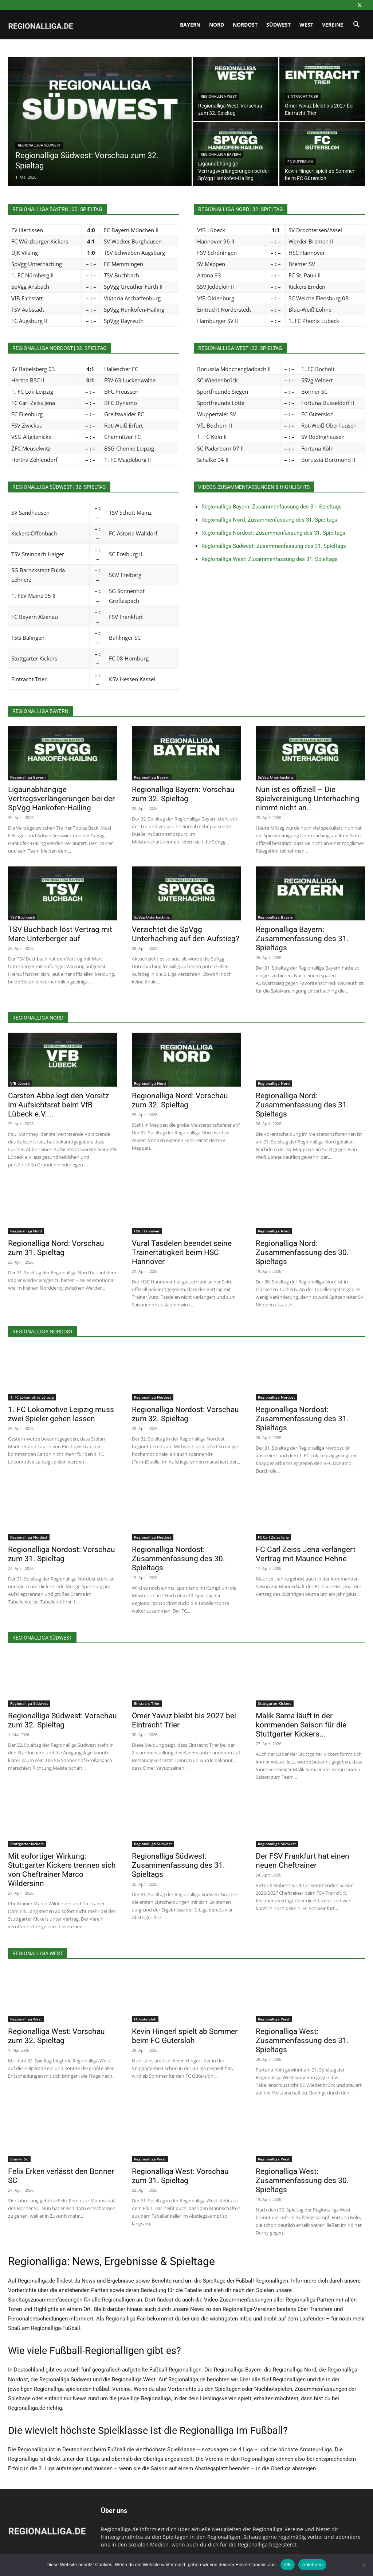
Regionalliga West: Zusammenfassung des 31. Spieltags (269, 559)
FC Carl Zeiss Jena (273, 1537)
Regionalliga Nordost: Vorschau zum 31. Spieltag (61, 1554)
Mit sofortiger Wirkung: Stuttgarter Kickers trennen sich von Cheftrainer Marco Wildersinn (62, 1870)
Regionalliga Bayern (221, 154)
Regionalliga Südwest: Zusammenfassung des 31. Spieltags (273, 546)
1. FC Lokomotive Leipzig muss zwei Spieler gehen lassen (61, 1414)
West (306, 24)
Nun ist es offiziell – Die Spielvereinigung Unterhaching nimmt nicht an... (308, 798)
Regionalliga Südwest (39, 145)
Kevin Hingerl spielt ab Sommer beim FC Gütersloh (184, 2036)
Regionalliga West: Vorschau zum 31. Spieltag (180, 2176)
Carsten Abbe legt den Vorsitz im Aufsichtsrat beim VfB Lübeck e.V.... (58, 1104)
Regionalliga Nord (150, 1083)
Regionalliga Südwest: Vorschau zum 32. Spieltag (62, 1720)
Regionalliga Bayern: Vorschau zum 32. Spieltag (183, 794)
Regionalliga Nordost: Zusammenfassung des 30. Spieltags (178, 1558)
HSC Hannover (147, 1231)
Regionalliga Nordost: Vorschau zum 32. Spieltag (185, 1414)
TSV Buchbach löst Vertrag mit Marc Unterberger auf (60, 934)
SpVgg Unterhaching (276, 777)
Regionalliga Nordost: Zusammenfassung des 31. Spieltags (273, 533)
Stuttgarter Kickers (274, 1703)
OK (287, 2564)
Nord (216, 24)
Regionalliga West (219, 96)
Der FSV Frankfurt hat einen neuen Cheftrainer (302, 1861)
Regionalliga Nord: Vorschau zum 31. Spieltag (56, 1248)
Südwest (278, 24)
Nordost (245, 24)
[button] (356, 25)
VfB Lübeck (20, 1083)
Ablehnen (312, 2564)
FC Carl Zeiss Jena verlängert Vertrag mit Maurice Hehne (306, 1554)
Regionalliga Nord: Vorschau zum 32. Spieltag (180, 1100)
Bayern (190, 24)
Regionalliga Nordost (152, 1397)
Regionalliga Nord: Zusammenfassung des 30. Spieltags (302, 1252)
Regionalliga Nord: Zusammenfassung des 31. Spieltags (269, 520)
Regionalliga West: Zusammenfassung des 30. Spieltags (302, 2180)
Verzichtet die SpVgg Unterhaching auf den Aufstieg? (185, 934)
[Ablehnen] (364, 2564)
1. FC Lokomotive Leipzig (32, 1397)
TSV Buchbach (22, 917)
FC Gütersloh (300, 162)
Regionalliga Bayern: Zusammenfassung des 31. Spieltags (271, 506)
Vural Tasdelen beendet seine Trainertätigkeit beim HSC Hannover (182, 1252)
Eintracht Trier (302, 96)
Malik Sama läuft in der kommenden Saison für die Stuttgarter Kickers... (301, 1724)
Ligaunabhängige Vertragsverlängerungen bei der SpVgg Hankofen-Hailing (61, 798)
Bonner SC (19, 2159)
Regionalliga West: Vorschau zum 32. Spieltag (56, 2036)
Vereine (332, 24)
